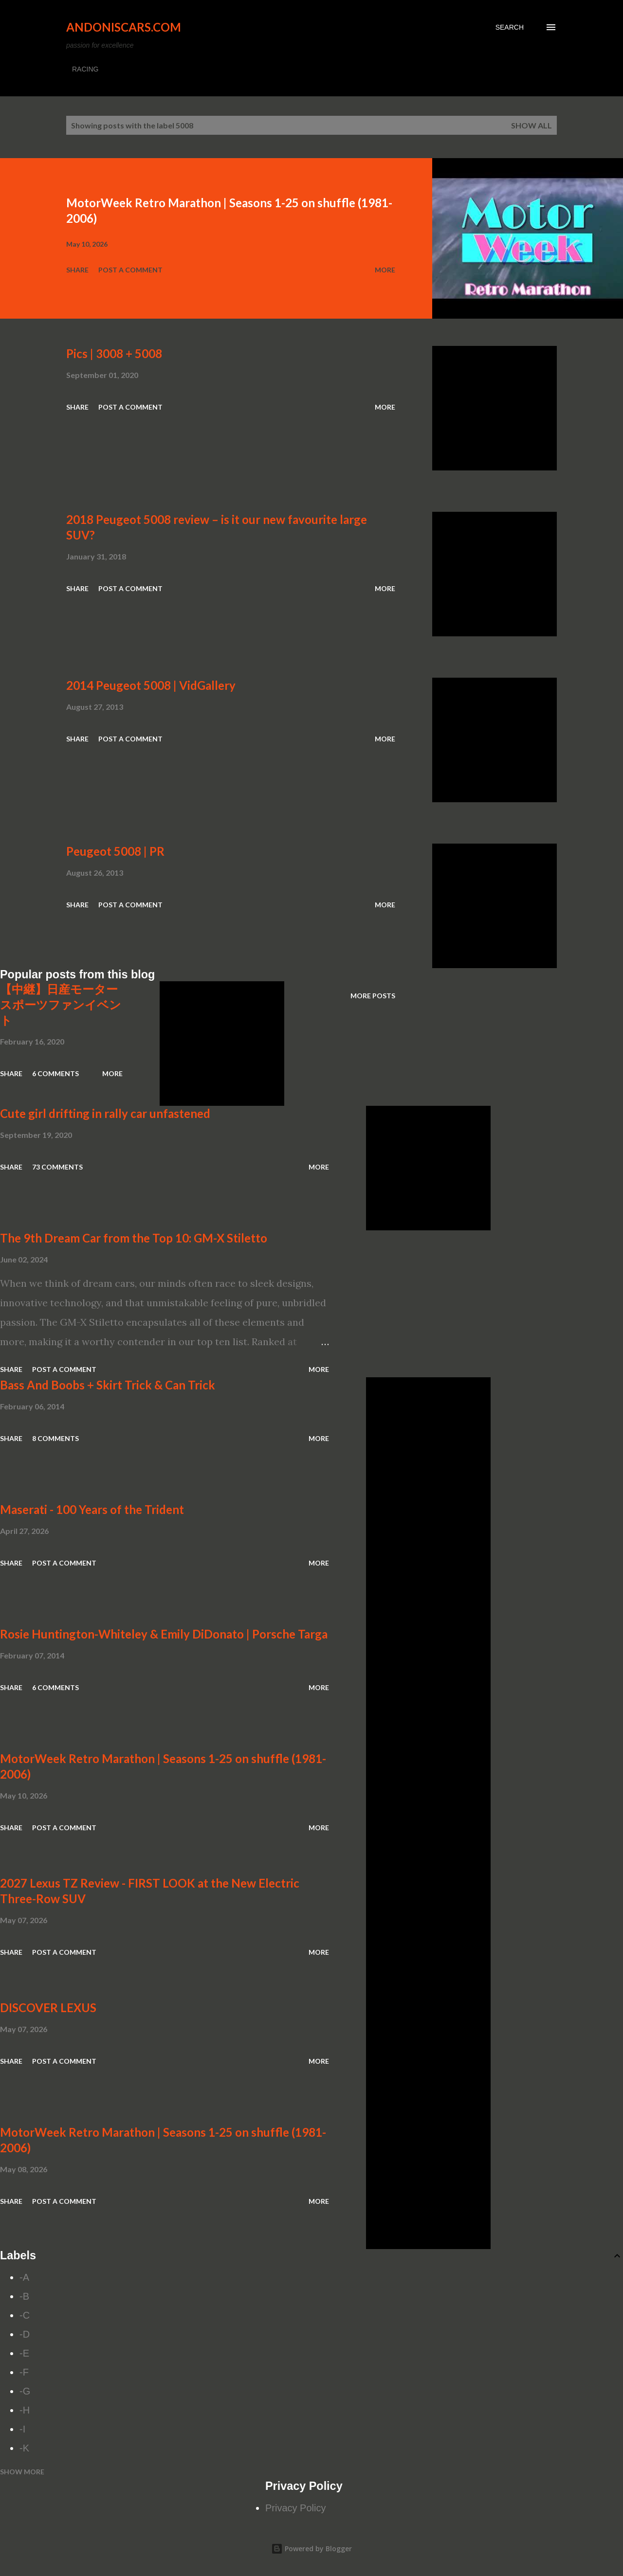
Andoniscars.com (123, 27)
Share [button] (77, 270)
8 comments (55, 1438)
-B (24, 2296)
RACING (85, 69)
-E (24, 2353)
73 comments (57, 1167)
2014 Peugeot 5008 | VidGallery (151, 685)
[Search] (509, 27)
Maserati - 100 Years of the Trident (92, 1509)
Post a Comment (130, 270)
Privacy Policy (295, 2508)
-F (24, 2372)
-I (22, 2429)
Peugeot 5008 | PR (115, 851)
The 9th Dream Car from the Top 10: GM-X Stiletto (133, 1238)
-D (24, 2334)
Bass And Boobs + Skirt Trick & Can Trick (107, 1385)
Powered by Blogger (311, 2548)
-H (24, 2410)
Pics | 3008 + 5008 (114, 353)
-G (24, 2391)
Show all (531, 125)
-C (24, 2315)
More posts (372, 995)
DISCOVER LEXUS (48, 2007)
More (385, 270)
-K (24, 2448)
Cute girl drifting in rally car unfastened (105, 1113)
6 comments (55, 1073)
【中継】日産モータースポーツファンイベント (60, 1004)
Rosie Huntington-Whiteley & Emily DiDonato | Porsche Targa (164, 1634)
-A (24, 2277)
